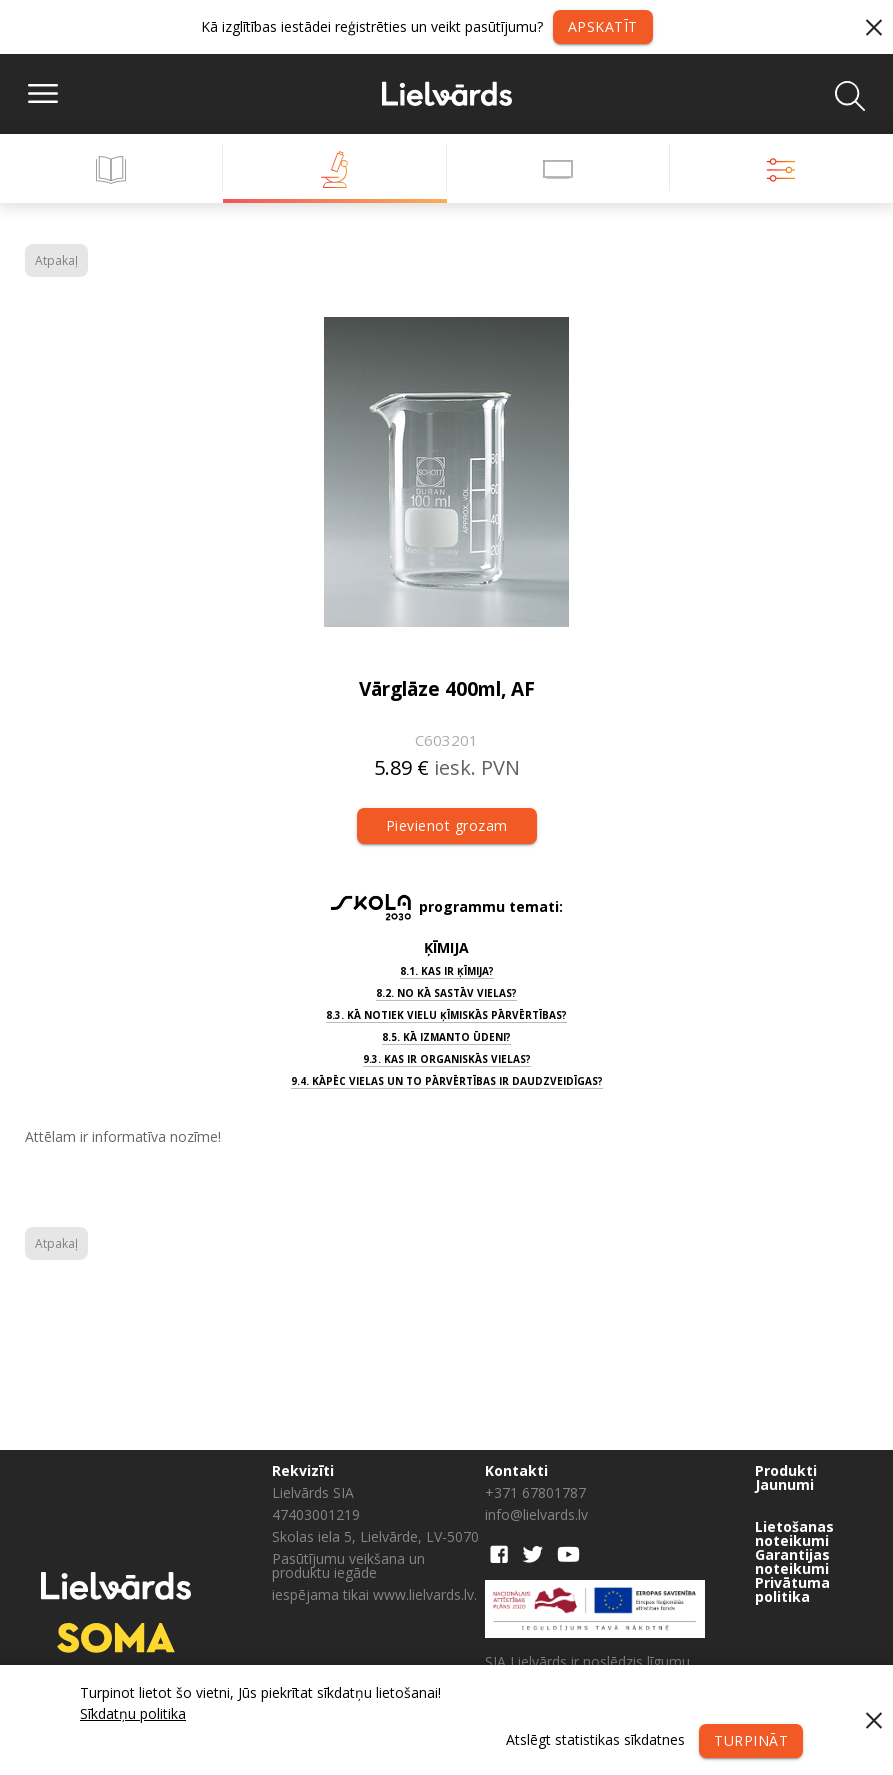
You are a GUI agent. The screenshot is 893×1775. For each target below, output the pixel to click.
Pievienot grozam (447, 825)
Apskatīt (603, 26)
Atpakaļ (56, 260)
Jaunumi (784, 1485)
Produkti (786, 1471)
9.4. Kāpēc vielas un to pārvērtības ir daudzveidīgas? (447, 1081)
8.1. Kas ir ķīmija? (447, 971)
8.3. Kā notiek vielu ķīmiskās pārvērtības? (446, 1015)
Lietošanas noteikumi (794, 1534)
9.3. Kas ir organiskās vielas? (447, 1059)
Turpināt (751, 1740)
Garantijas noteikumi (792, 1562)
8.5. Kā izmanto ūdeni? (446, 1037)
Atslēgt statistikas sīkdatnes (595, 1739)
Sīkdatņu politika (133, 1713)
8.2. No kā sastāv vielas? (446, 993)
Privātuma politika (792, 1590)
